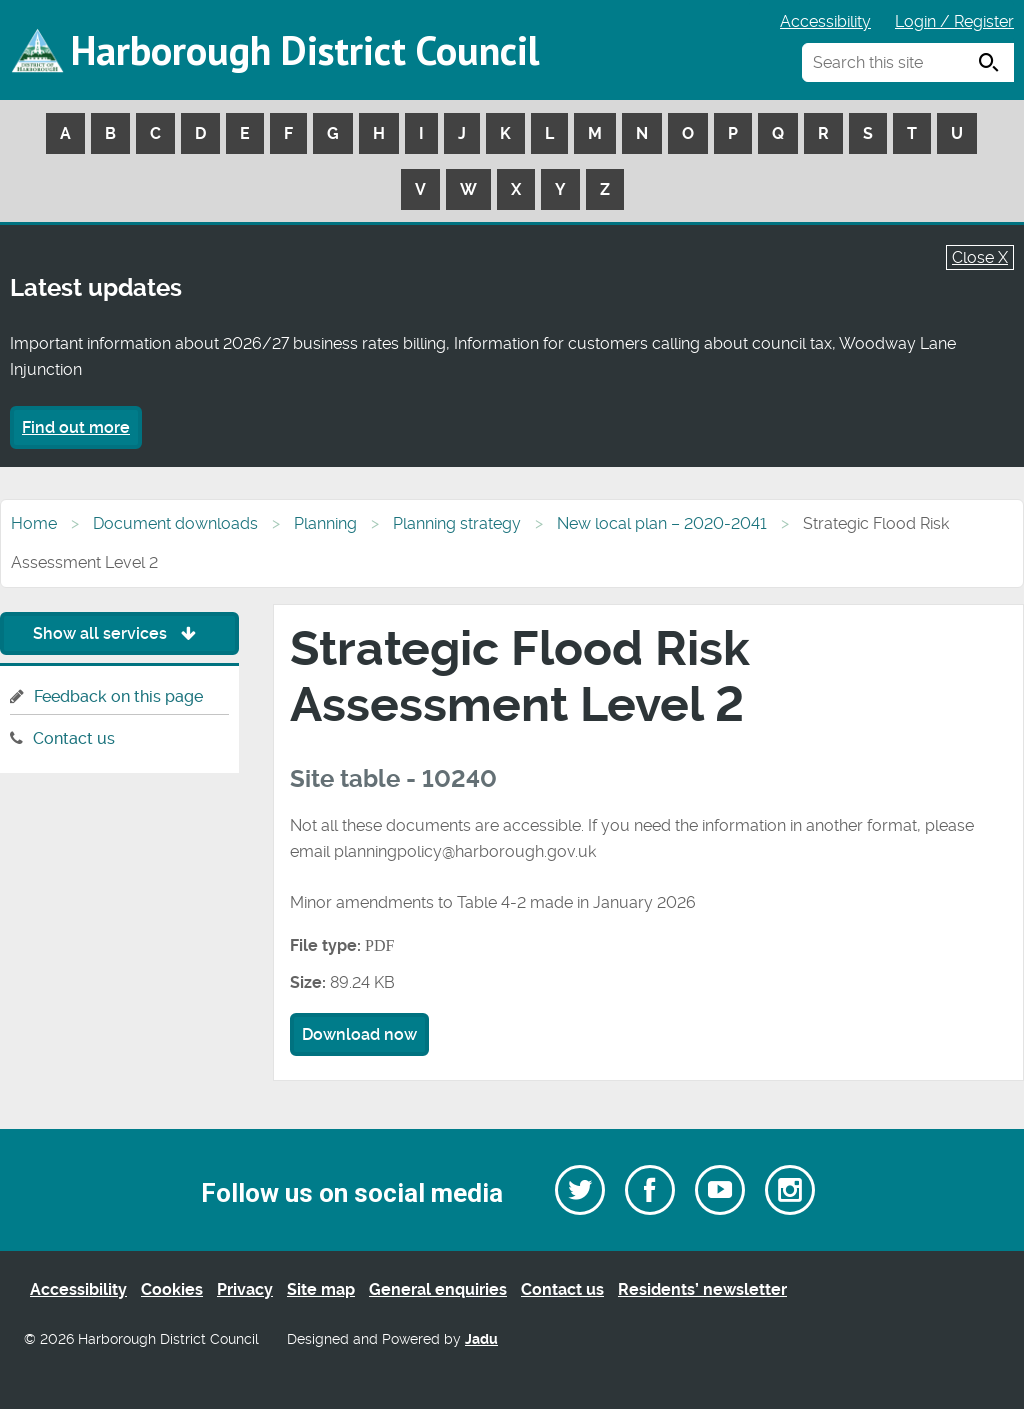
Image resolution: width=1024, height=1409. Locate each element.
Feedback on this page (118, 696)
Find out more (76, 427)
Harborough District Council (305, 50)
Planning (325, 523)
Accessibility (825, 21)
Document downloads (175, 523)
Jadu (481, 1339)
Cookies (172, 1289)
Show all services (119, 633)
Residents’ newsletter (702, 1289)
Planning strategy (457, 523)
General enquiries (438, 1289)
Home (34, 523)
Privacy (245, 1289)
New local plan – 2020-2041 (662, 523)
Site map (321, 1289)
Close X (980, 257)
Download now (359, 1034)
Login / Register (954, 21)
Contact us (74, 738)
